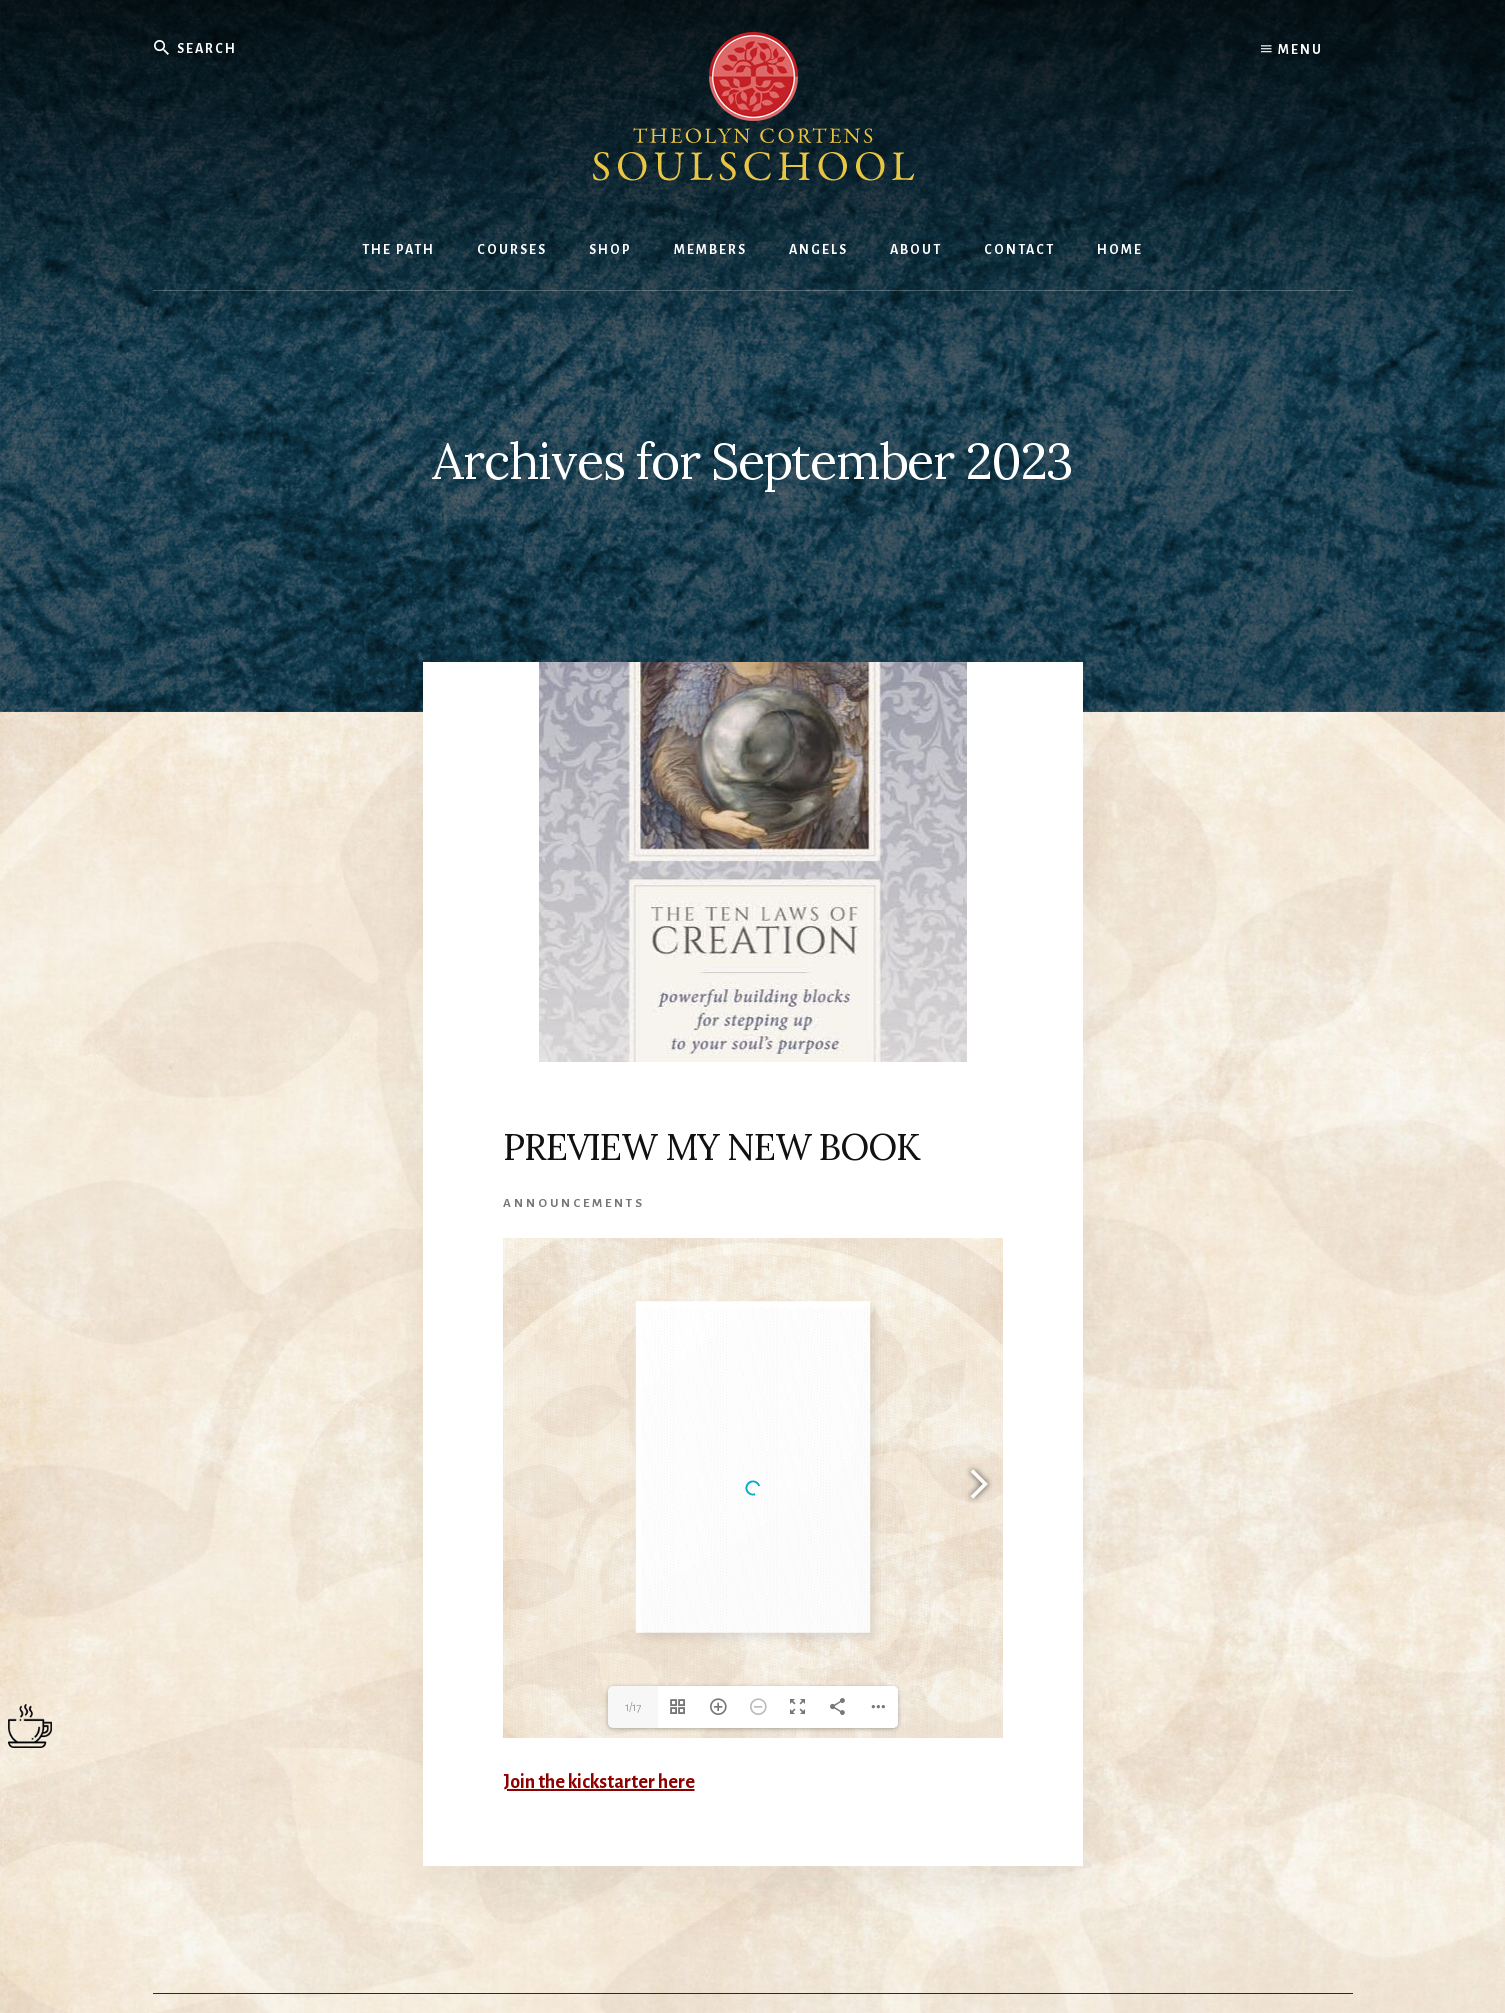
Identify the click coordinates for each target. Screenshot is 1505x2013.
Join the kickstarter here (599, 1782)
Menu (1292, 50)
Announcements (574, 1203)
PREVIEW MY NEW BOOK (711, 1147)
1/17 (633, 1707)
